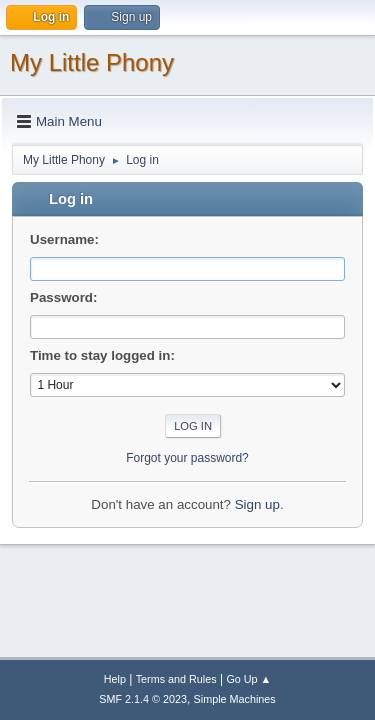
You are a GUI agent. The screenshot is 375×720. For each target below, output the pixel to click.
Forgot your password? (187, 458)
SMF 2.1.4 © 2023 (143, 699)
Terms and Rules (176, 679)
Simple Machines (235, 699)
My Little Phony (92, 62)
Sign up (257, 504)
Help (115, 679)
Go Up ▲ (248, 679)
